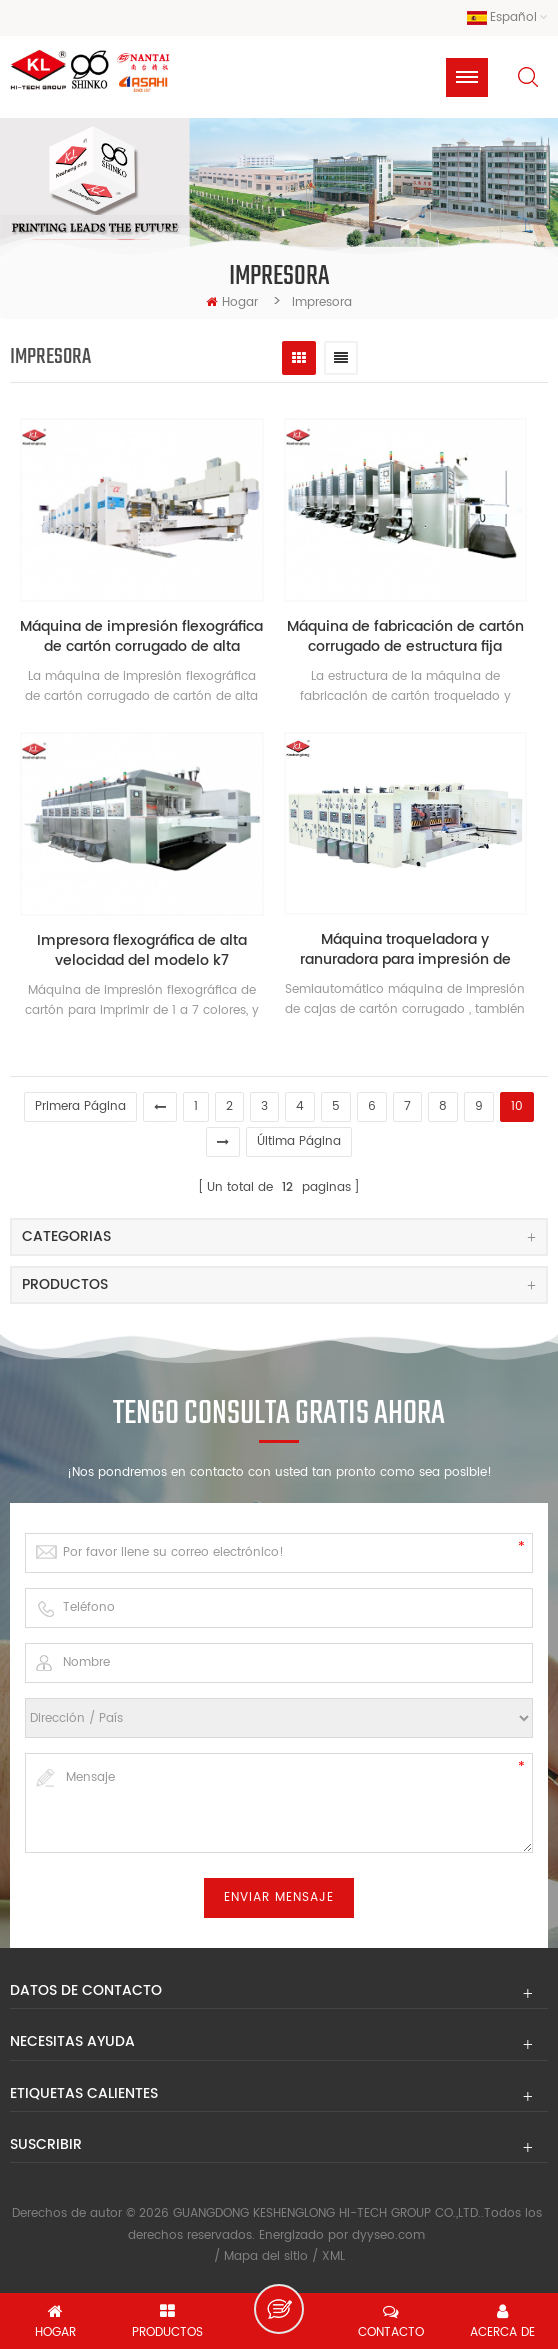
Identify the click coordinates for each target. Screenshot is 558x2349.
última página (299, 1141)
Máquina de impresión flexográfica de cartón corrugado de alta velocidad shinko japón (141, 637)
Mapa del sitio (266, 2256)
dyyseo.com (388, 2235)
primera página (80, 1106)
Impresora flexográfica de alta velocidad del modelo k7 (142, 951)
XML (333, 2256)
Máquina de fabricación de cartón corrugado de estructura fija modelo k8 (405, 637)
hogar (232, 302)
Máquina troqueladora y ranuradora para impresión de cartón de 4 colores (405, 950)
